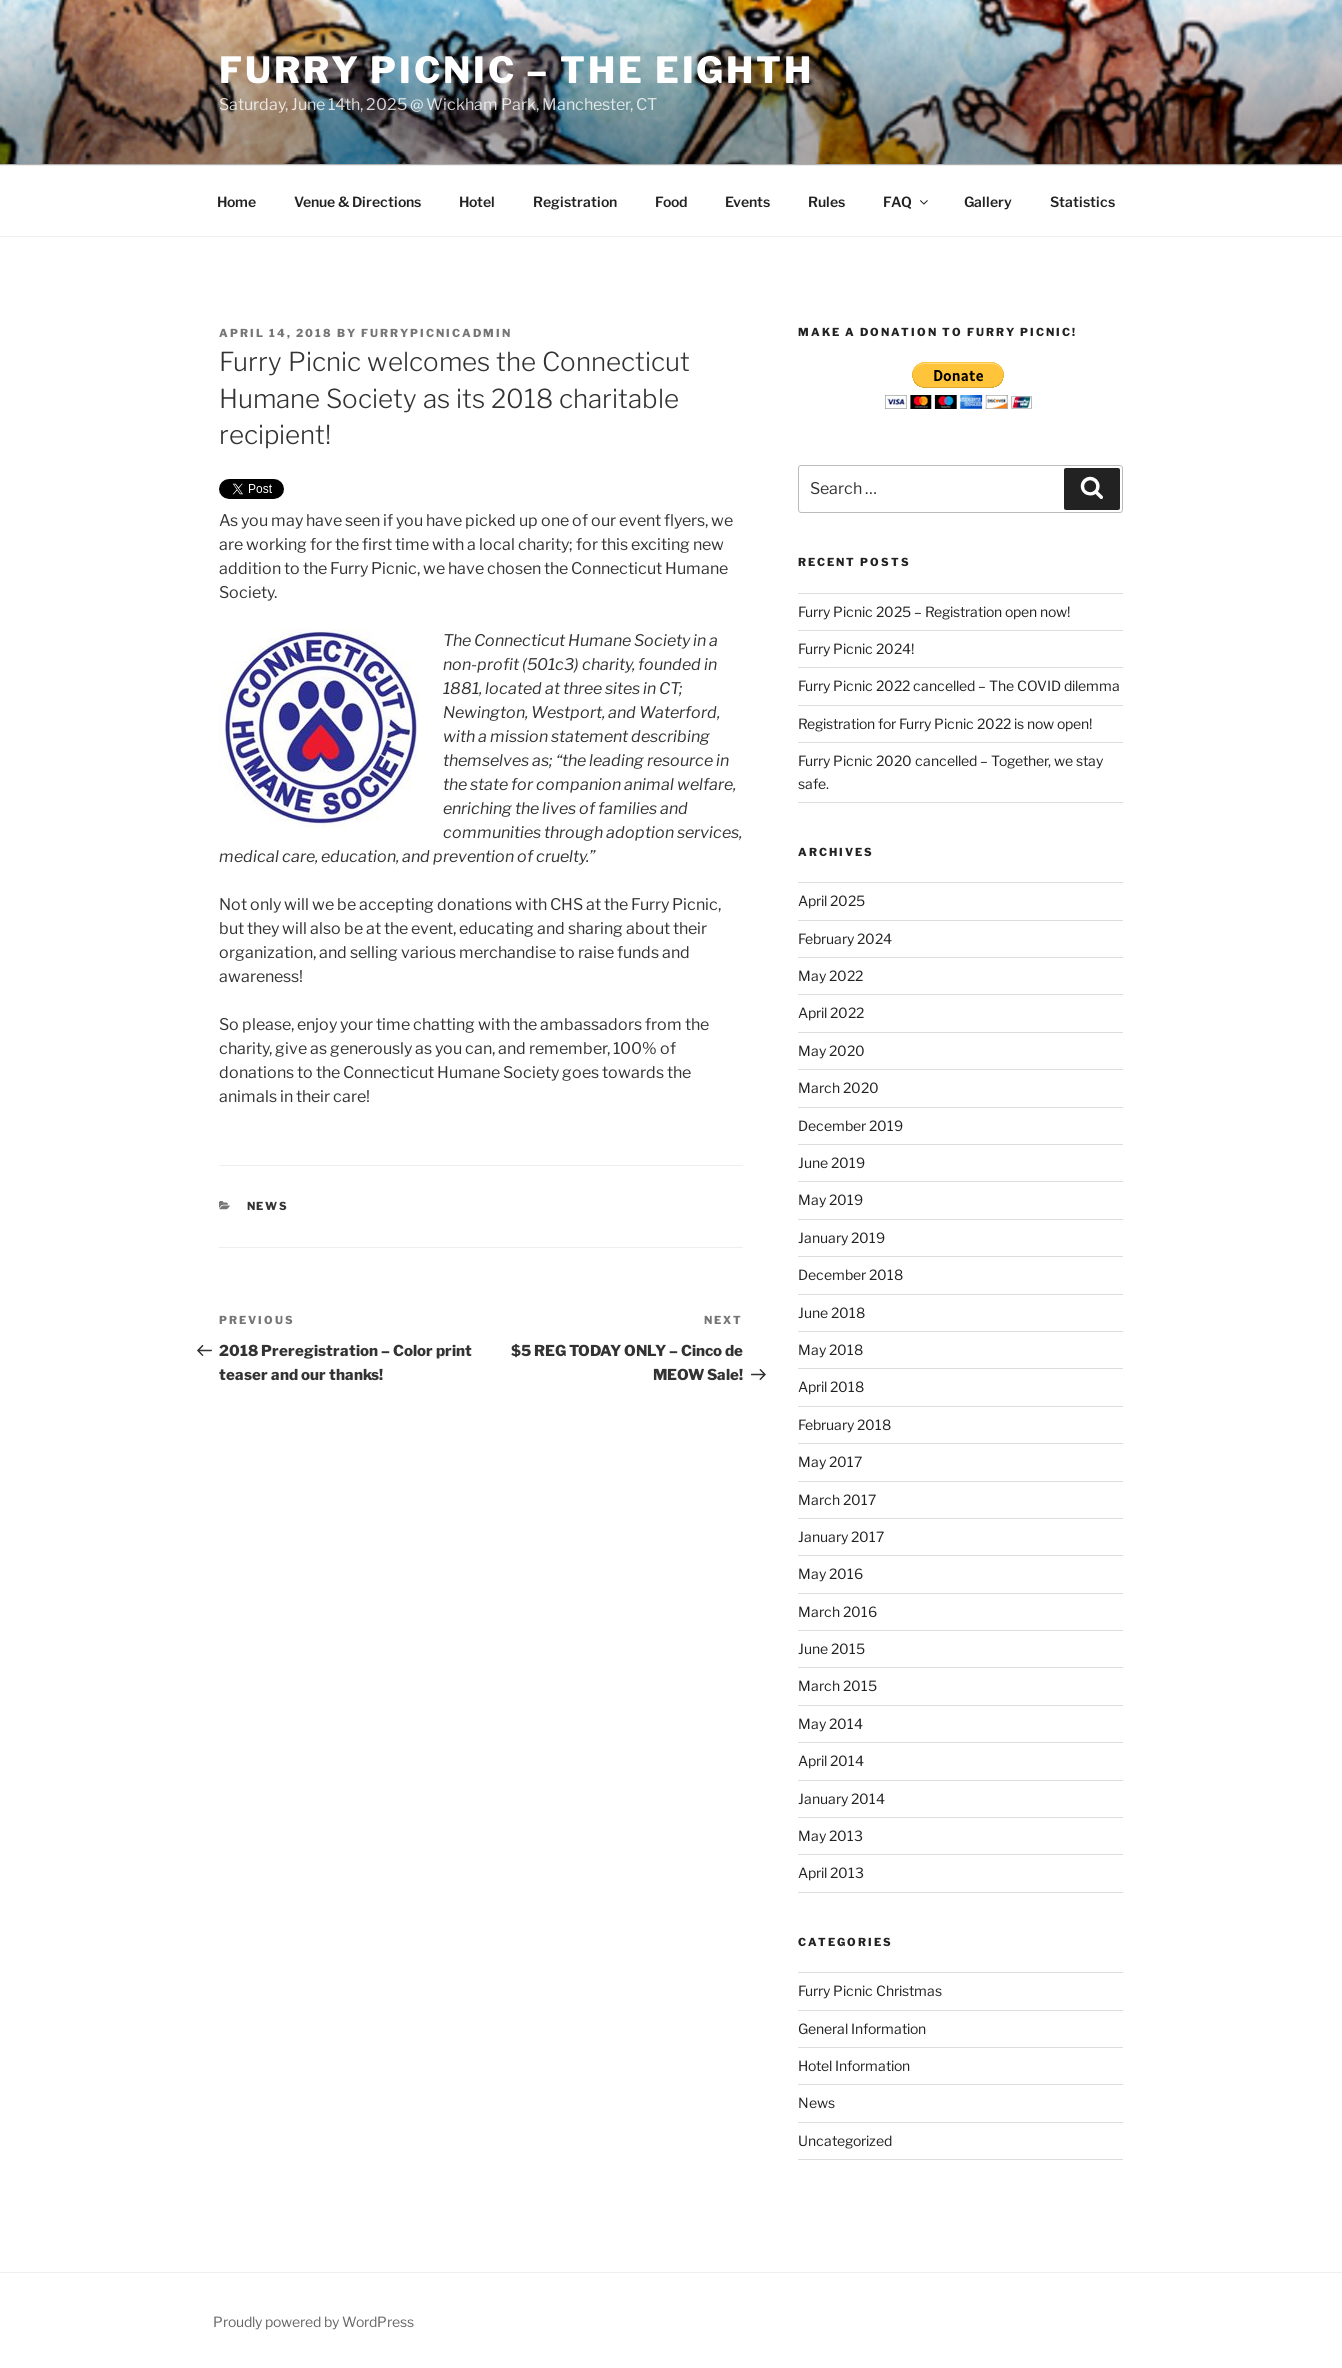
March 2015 (837, 1685)
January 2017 (841, 1536)
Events (747, 201)
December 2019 (850, 1125)
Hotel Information (854, 2065)
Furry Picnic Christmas (870, 1990)
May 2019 (830, 1199)
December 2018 (850, 1274)
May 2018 (830, 1349)
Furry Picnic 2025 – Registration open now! (934, 611)
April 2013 (831, 1872)
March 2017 (837, 1499)
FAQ (907, 201)
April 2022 (831, 1012)
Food (671, 201)
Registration (575, 201)
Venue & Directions (357, 201)
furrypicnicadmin (436, 333)
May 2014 (830, 1723)
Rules (826, 201)
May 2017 (830, 1461)
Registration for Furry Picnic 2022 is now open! (945, 723)
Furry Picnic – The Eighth (516, 70)
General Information (862, 2028)
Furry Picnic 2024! (856, 648)
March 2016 (837, 1611)
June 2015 (831, 1648)
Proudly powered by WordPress (313, 2321)
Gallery (988, 201)
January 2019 (841, 1237)
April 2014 (831, 1760)
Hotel (477, 201)
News (268, 1206)
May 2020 (831, 1050)
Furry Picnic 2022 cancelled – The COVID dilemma (959, 685)
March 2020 (838, 1087)
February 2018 (844, 1424)
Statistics (1082, 201)
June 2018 (831, 1312)
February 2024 (845, 938)
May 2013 (830, 1835)
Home (236, 201)
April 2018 (831, 1386)
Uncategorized (845, 2140)
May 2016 (830, 1573)
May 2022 (830, 975)
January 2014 (841, 1798)
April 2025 (831, 900)
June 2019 (831, 1162)
